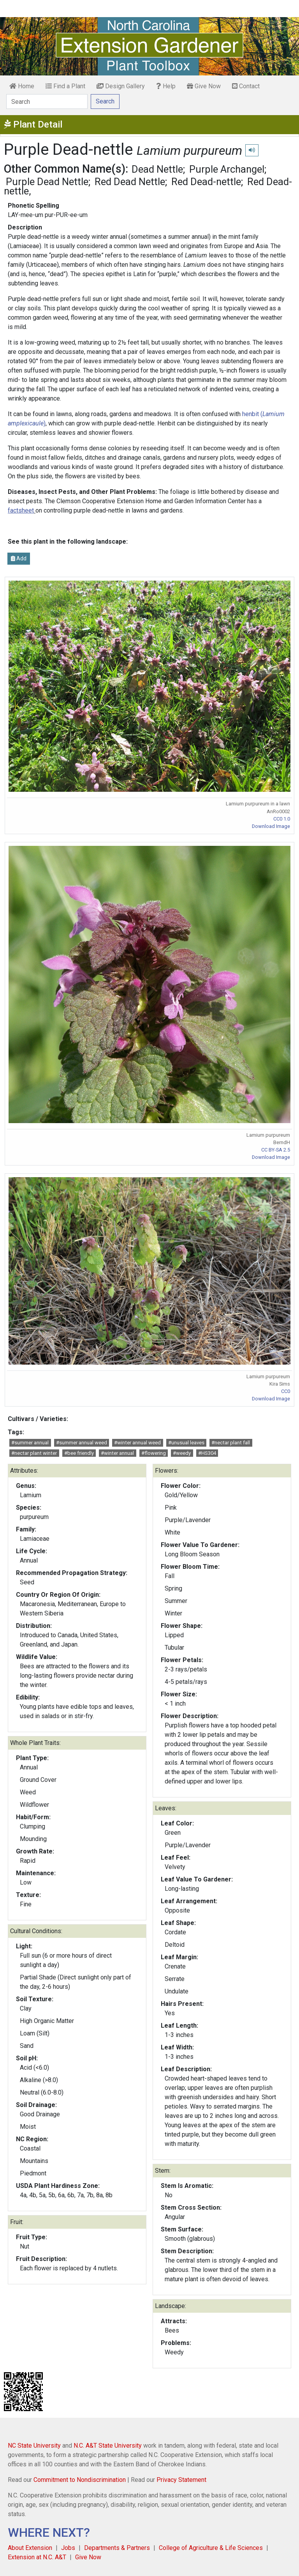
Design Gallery (121, 86)
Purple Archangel (226, 169)
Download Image (271, 826)
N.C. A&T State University (108, 2445)
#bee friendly (79, 1453)
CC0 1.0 (281, 819)
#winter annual (117, 1453)
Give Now (204, 86)
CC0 (285, 1391)
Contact (246, 86)
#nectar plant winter (34, 1453)
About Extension (30, 2548)
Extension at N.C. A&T (37, 2557)
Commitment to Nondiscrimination (79, 2479)
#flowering (153, 1453)
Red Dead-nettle (206, 181)
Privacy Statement (181, 2479)
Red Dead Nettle (130, 181)
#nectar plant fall (230, 1443)
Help (166, 86)
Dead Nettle (157, 169)
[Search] (47, 101)
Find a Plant (65, 86)
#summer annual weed (81, 1443)
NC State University (34, 2445)
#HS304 (207, 1453)
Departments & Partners (117, 2548)
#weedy (182, 1453)
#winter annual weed (137, 1443)
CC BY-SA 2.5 (275, 1150)
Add (18, 558)
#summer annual (30, 1443)
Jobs (68, 2548)
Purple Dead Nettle (47, 181)
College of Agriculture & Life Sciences (211, 2548)
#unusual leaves (186, 1443)
